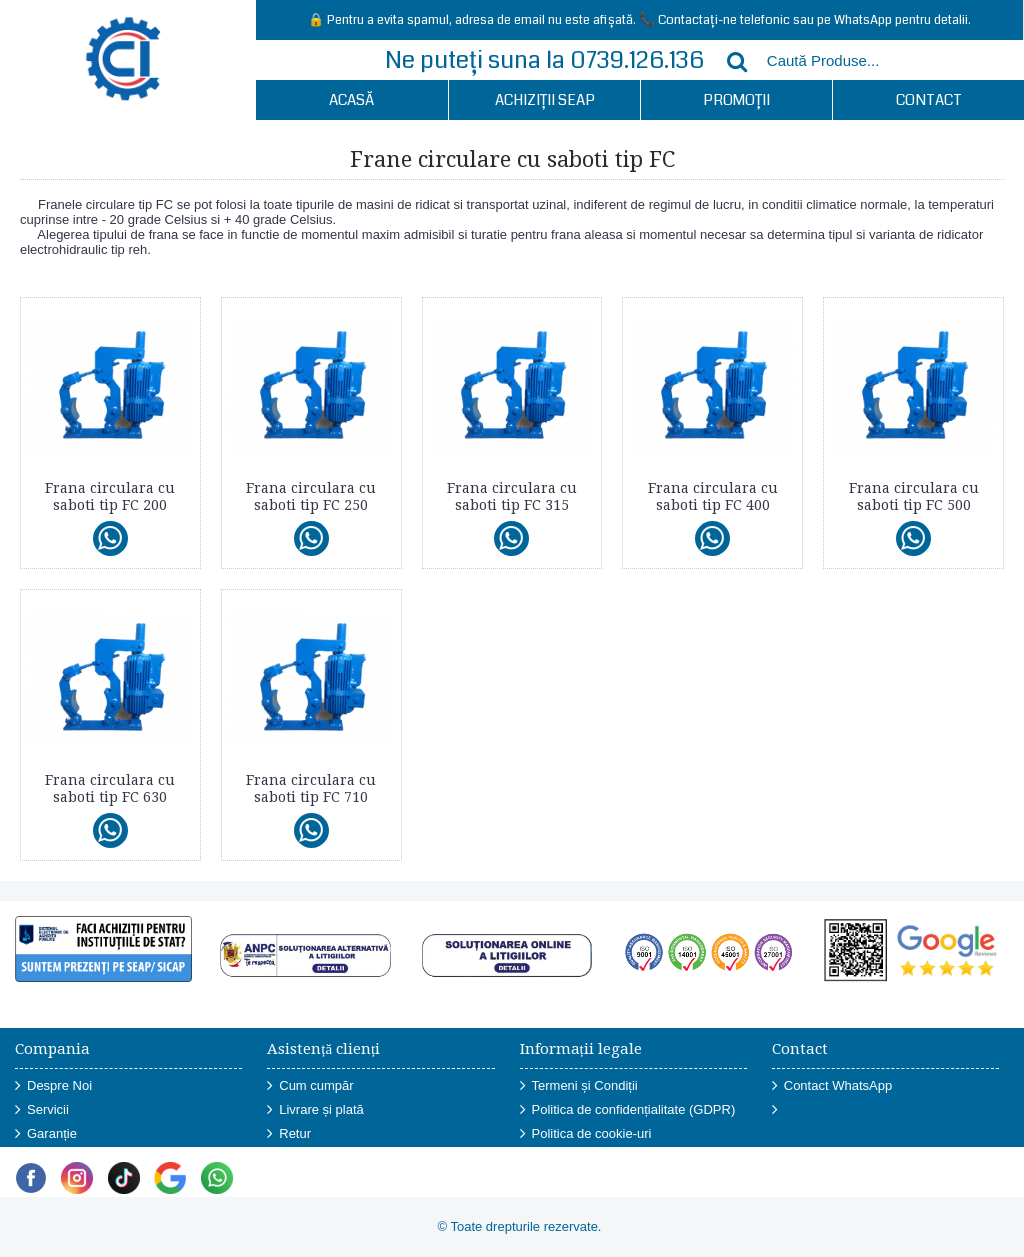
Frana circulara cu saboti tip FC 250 (311, 496)
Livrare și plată (315, 1110)
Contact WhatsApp (832, 1086)
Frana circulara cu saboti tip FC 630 (110, 788)
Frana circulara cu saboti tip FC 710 (311, 788)
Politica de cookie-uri (586, 1134)
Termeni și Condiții (579, 1086)
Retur (289, 1134)
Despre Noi (53, 1086)
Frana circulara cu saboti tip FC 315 (512, 496)
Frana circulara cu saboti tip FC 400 (713, 496)
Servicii (42, 1110)
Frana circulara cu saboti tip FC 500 (914, 496)
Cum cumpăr (310, 1086)
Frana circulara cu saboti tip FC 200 (110, 496)
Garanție (46, 1134)
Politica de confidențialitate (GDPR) (628, 1110)
